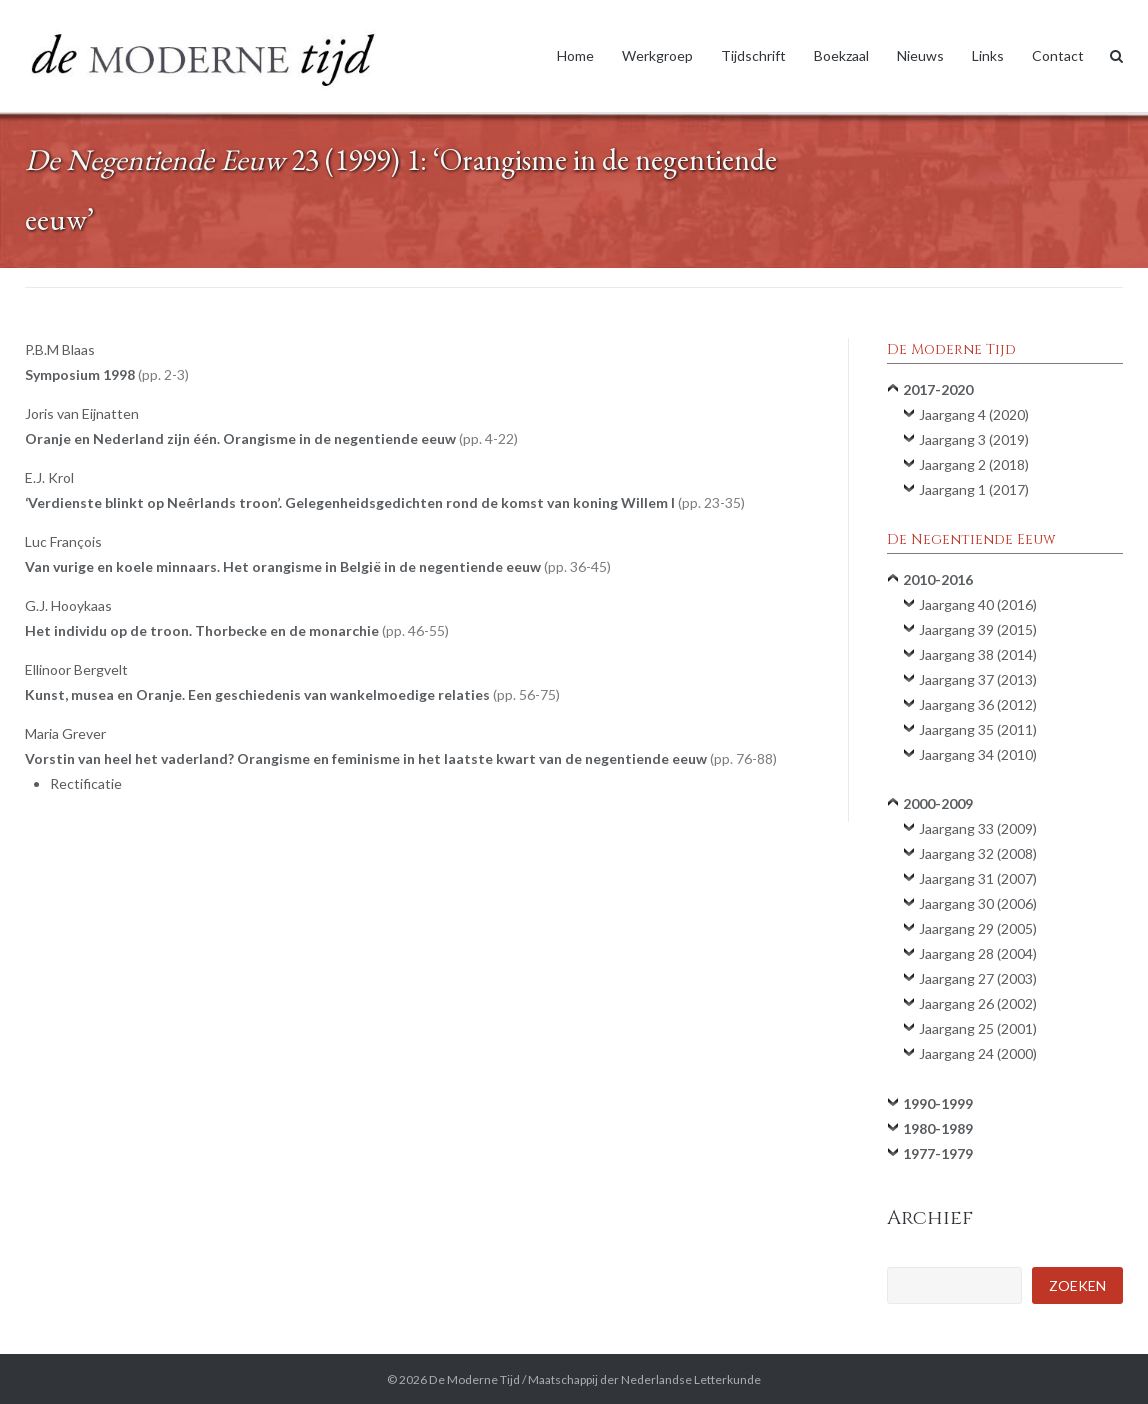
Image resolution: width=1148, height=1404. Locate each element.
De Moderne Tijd (474, 1379)
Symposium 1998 (107, 374)
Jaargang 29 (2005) (978, 928)
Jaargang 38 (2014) (978, 654)
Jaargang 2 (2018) (974, 464)
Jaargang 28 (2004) (978, 953)
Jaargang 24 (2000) (978, 1053)
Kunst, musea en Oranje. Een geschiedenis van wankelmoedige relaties (292, 694)
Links (988, 55)
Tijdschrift (753, 55)
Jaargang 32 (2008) (978, 853)
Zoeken (1077, 1285)
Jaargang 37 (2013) (978, 679)
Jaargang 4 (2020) (974, 414)
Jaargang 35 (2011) (978, 729)
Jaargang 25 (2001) (978, 1028)
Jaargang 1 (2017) (974, 489)
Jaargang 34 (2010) (978, 754)
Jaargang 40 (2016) (978, 604)
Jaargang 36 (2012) (978, 704)
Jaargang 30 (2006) (978, 903)
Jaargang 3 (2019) (974, 439)
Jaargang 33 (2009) (978, 828)
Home (575, 55)
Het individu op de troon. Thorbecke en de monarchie (237, 630)
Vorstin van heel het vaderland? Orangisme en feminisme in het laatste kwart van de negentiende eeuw (401, 758)
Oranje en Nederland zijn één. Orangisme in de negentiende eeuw (271, 438)
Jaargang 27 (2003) (978, 978)
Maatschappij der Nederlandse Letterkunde (644, 1379)
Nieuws (920, 55)
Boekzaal (841, 55)
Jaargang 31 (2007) (978, 878)
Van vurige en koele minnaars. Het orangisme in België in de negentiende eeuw (318, 566)
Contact (1058, 55)
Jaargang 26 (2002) (978, 1003)
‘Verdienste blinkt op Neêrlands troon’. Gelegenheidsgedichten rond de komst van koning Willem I (385, 502)
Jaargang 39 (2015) (978, 629)
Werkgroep (657, 55)
